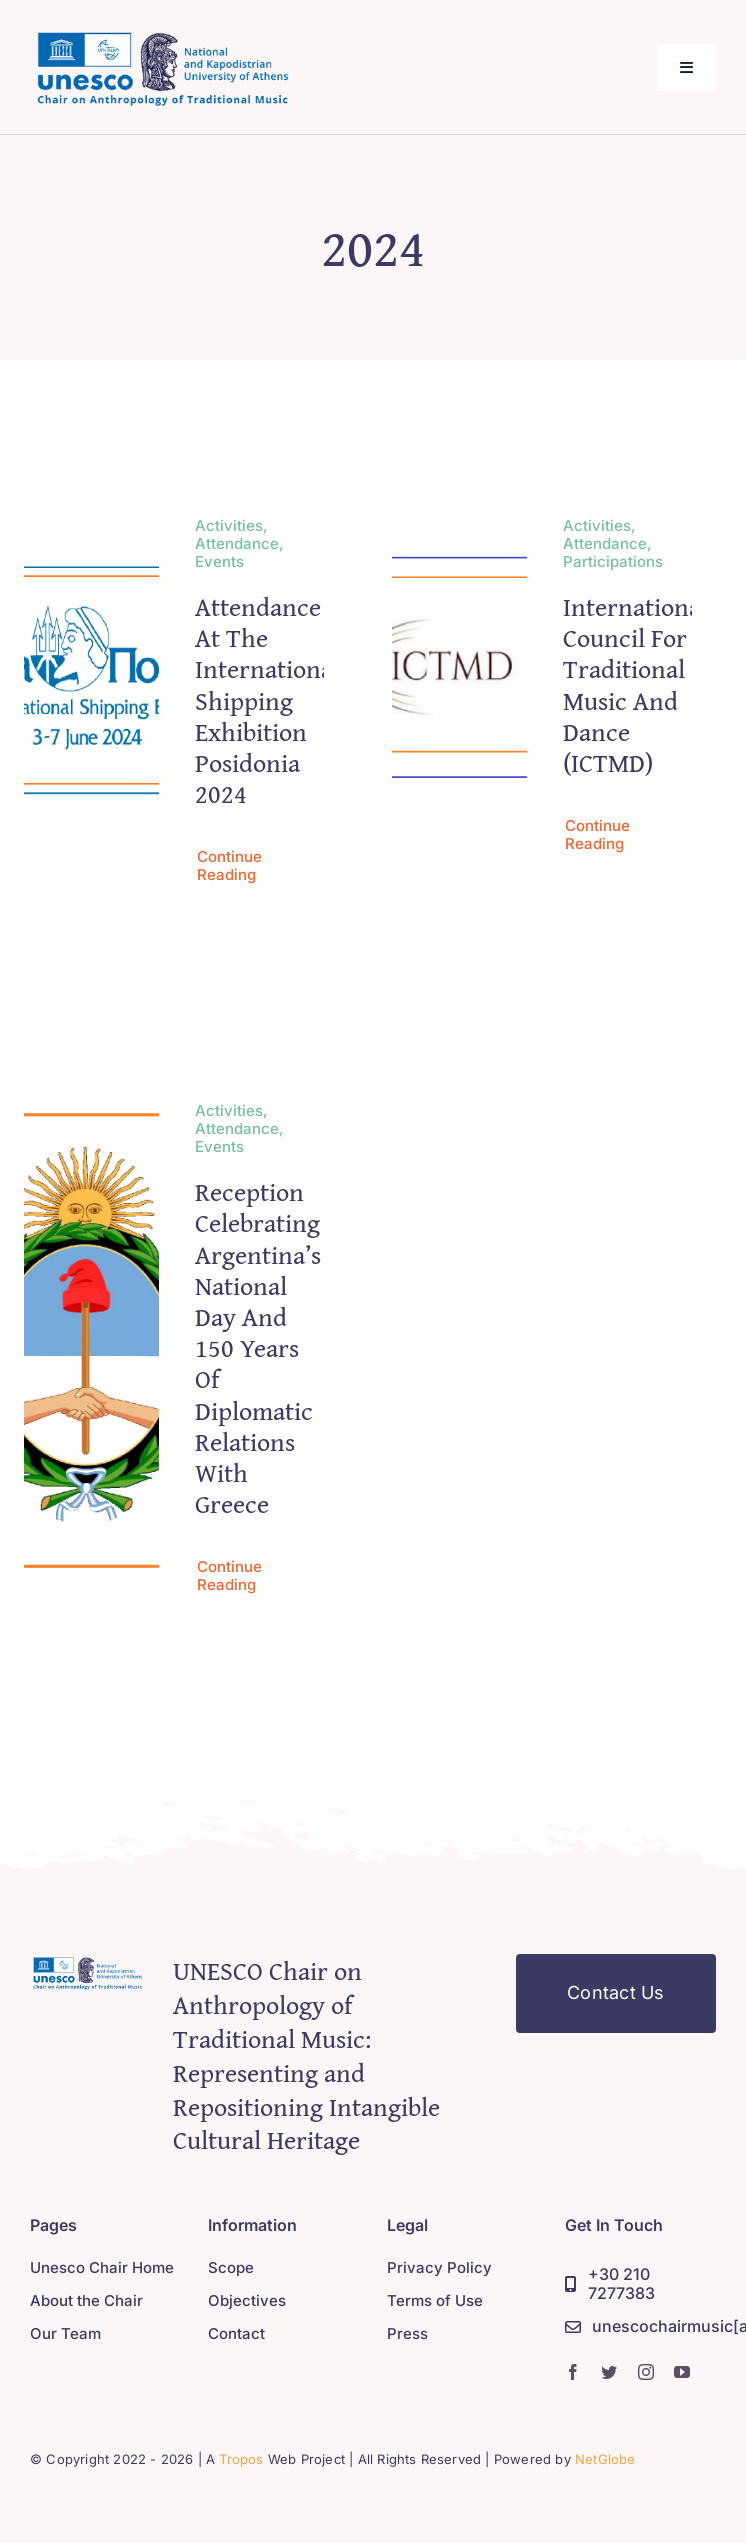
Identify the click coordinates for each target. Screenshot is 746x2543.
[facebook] (573, 2372)
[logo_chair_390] (162, 33)
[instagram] (646, 2372)
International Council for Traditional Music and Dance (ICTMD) (635, 684)
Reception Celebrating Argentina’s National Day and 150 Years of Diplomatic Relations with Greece (258, 1348)
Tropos (241, 2459)
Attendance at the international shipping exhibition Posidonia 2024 (267, 700)
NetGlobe (605, 2459)
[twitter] (609, 2372)
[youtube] (682, 2372)
